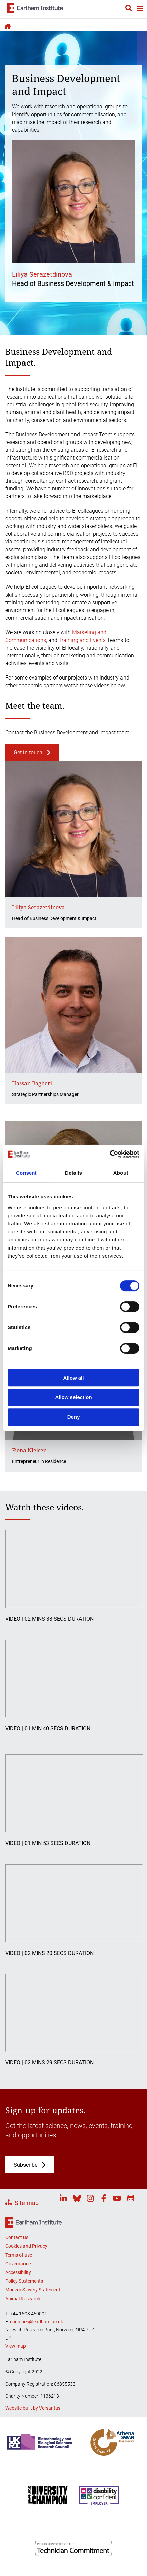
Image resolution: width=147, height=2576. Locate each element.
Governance (18, 2263)
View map (15, 2346)
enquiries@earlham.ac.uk (36, 2321)
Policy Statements (24, 2281)
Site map (27, 2203)
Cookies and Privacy (26, 2246)
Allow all (73, 1378)
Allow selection (73, 1397)
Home (7, 26)
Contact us (16, 2237)
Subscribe (25, 2165)
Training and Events (82, 640)
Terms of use (18, 2255)
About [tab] (120, 1173)
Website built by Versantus (32, 2408)
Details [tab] (73, 1173)
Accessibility (18, 2272)
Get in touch (28, 752)
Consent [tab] (26, 1173)
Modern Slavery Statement (32, 2289)
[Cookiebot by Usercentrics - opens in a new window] (110, 1154)
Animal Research (22, 2298)
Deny (73, 1417)
